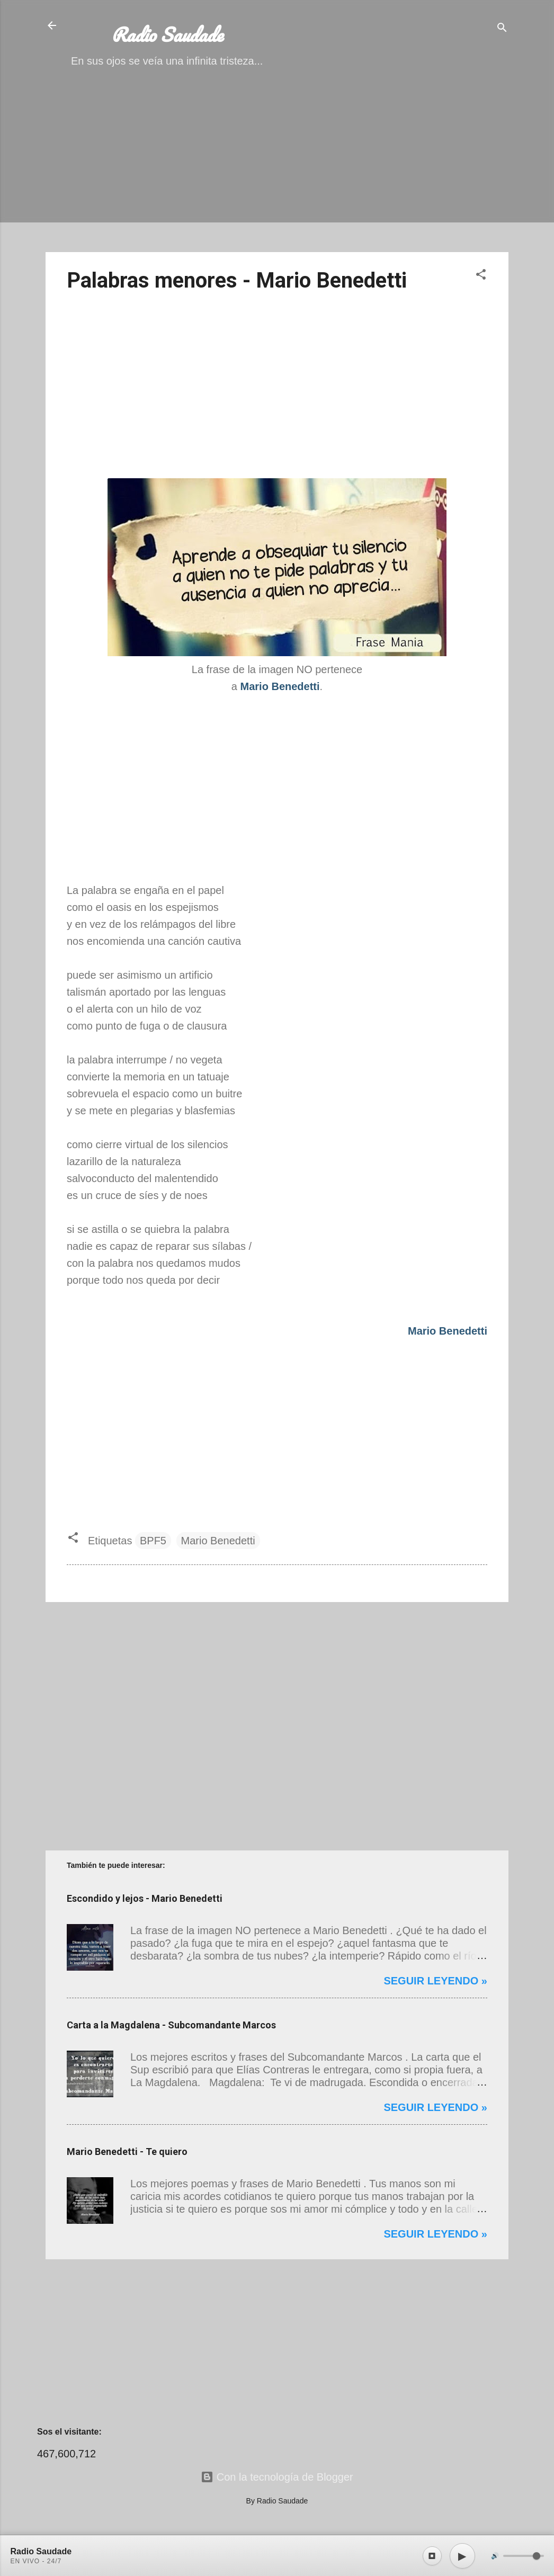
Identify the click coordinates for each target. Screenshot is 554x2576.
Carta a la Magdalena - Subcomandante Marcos (171, 2025)
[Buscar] (502, 29)
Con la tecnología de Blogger (277, 2477)
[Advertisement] (277, 169)
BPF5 (153, 1540)
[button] (481, 275)
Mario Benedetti (218, 1540)
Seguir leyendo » (435, 1981)
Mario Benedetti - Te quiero (127, 2151)
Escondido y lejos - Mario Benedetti (144, 1898)
